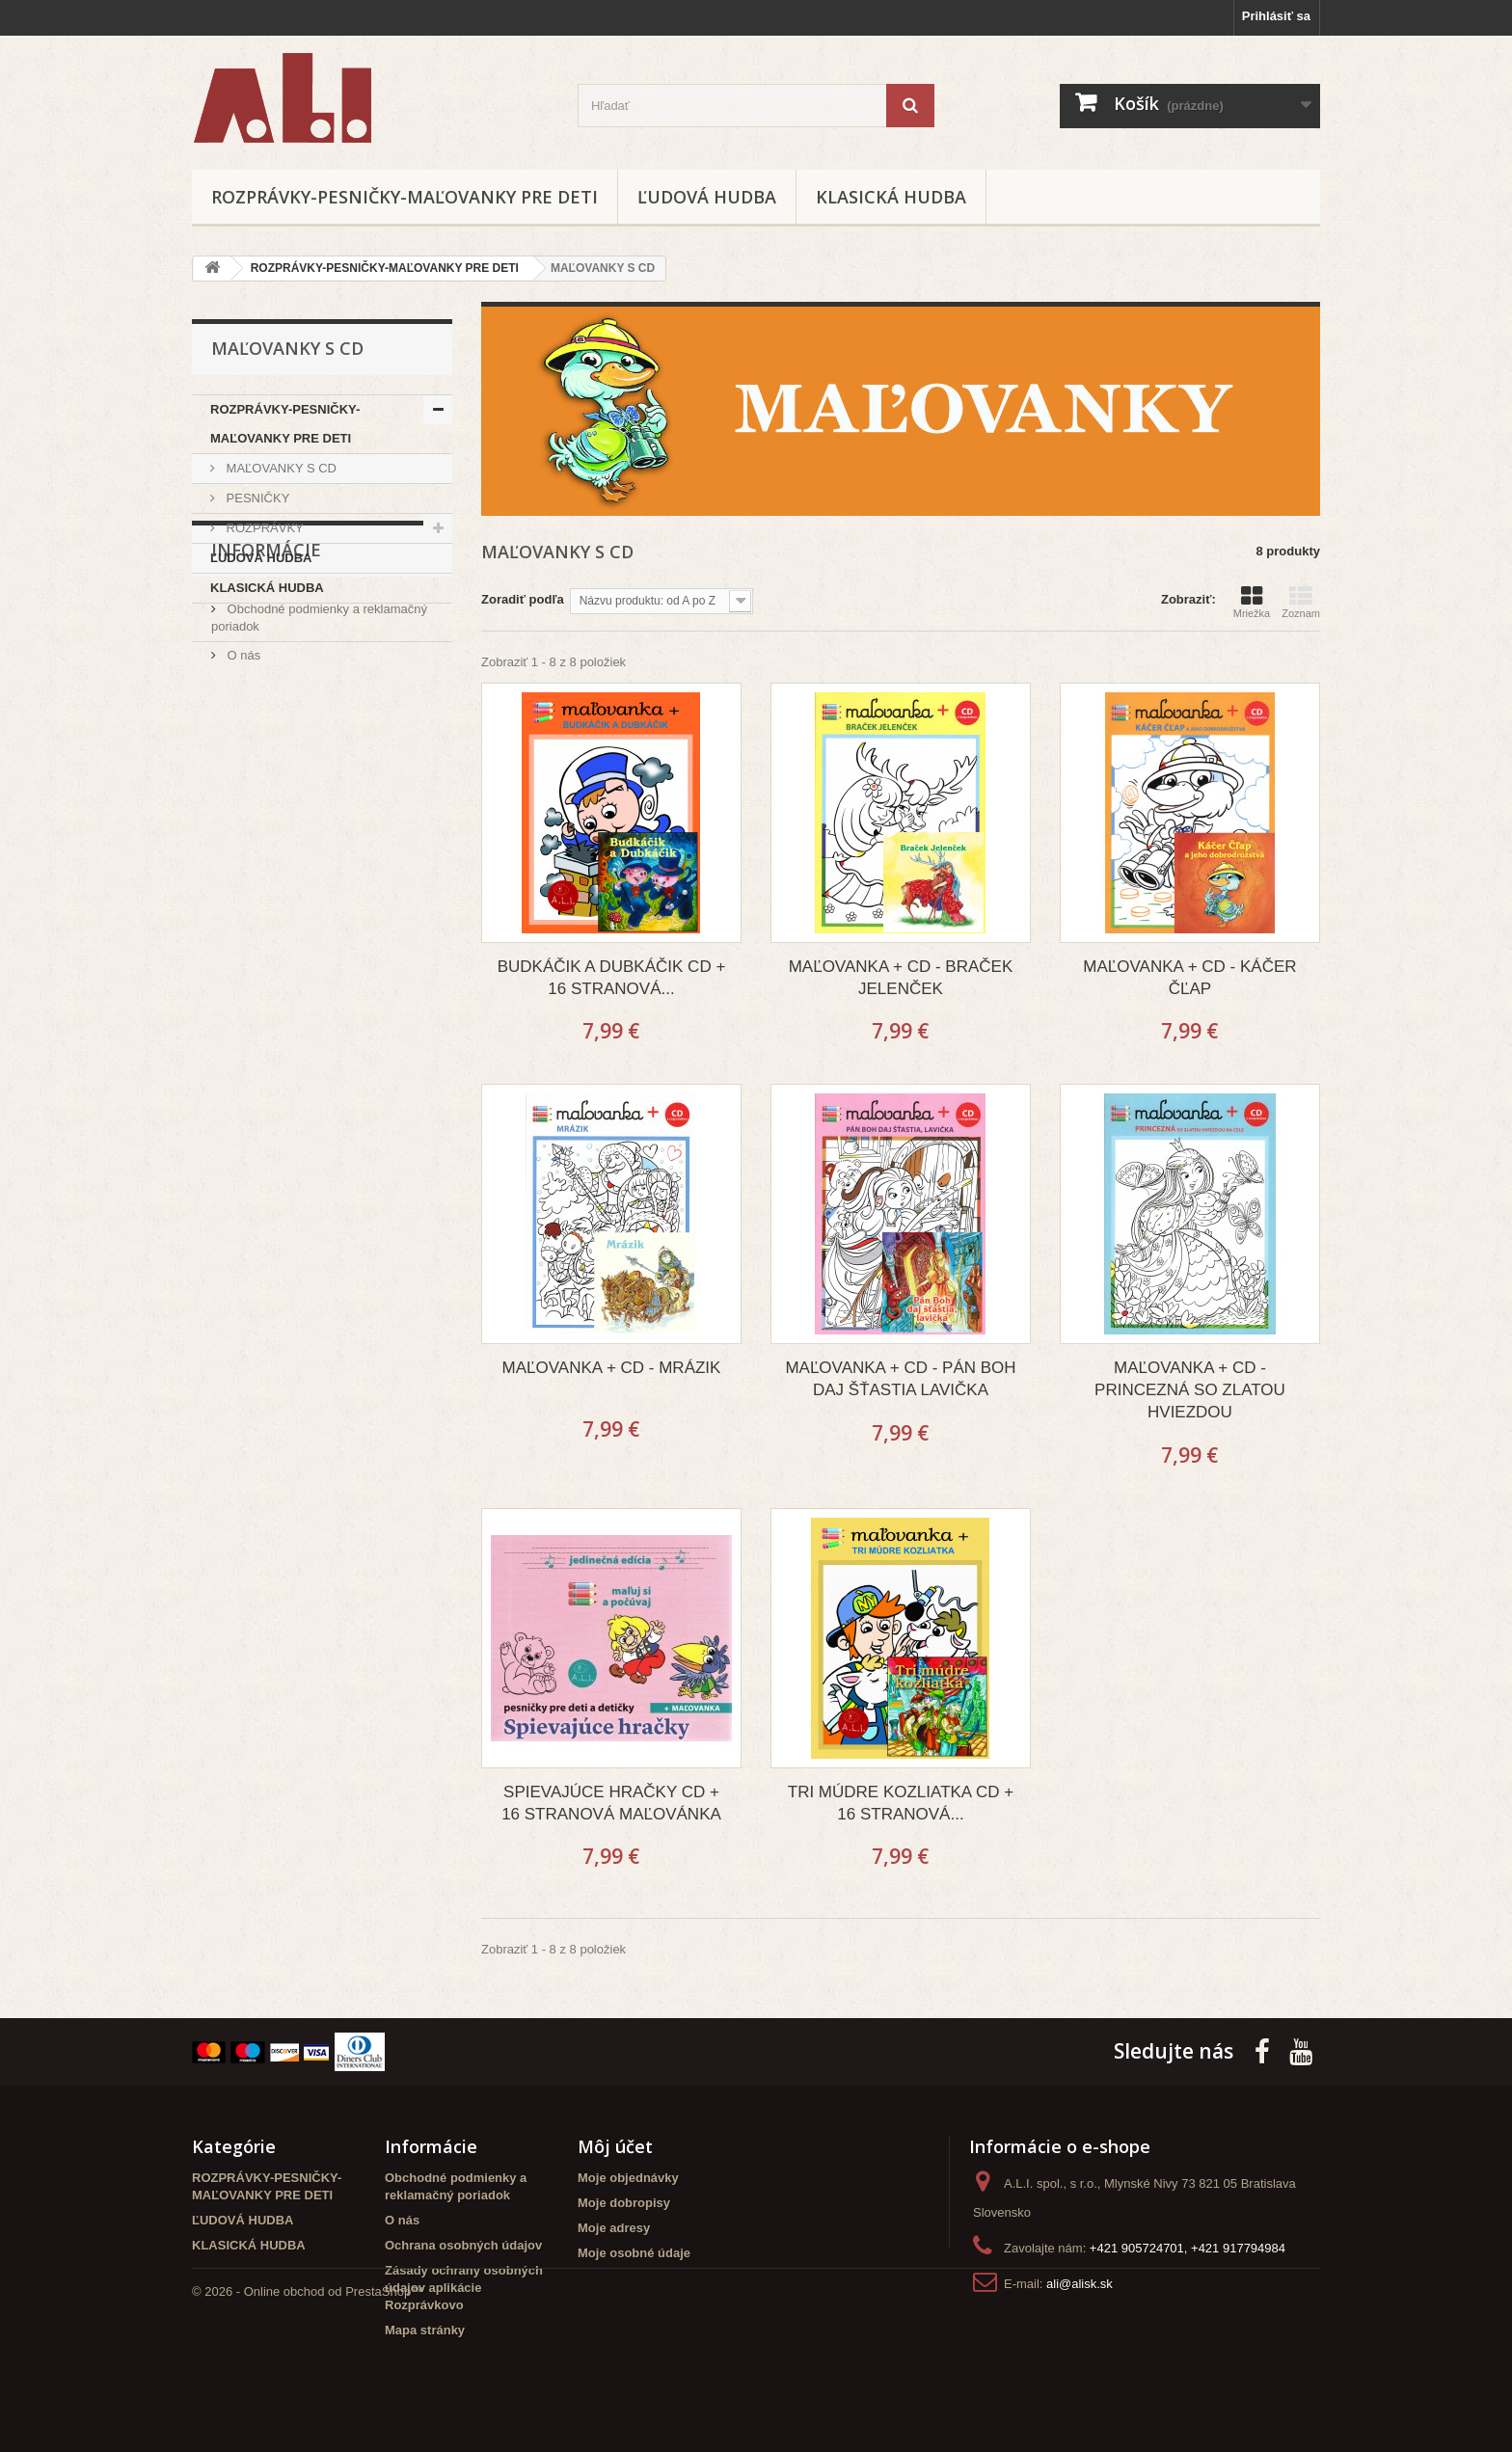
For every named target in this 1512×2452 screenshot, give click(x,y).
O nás (242, 759)
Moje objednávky (628, 2177)
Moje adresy (614, 2228)
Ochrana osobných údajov (463, 2245)
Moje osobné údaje (634, 2253)
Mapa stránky (425, 2330)
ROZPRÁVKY (263, 528)
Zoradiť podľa (522, 599)
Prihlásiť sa (1276, 16)
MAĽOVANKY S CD (280, 468)
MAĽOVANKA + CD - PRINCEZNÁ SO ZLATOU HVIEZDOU (1189, 1390)
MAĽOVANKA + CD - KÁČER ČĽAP (1189, 977)
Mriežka (1252, 601)
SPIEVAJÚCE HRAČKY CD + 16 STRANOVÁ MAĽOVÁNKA (611, 1803)
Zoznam (1301, 601)
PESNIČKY (256, 498)
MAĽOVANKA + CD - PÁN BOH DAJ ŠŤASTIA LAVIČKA (900, 1379)
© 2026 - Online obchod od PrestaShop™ (307, 2399)
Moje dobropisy (624, 2203)
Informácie (266, 661)
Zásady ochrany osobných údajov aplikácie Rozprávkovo (464, 2287)
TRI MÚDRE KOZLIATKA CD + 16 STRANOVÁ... (900, 1803)
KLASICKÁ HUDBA (891, 196)
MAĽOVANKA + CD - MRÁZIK (611, 1368)
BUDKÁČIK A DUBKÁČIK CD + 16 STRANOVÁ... (612, 977)
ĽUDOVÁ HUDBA (706, 196)
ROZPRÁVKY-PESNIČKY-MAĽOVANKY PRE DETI (404, 196)
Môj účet (615, 2146)
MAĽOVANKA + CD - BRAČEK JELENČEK (901, 977)
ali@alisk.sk (1079, 2284)
